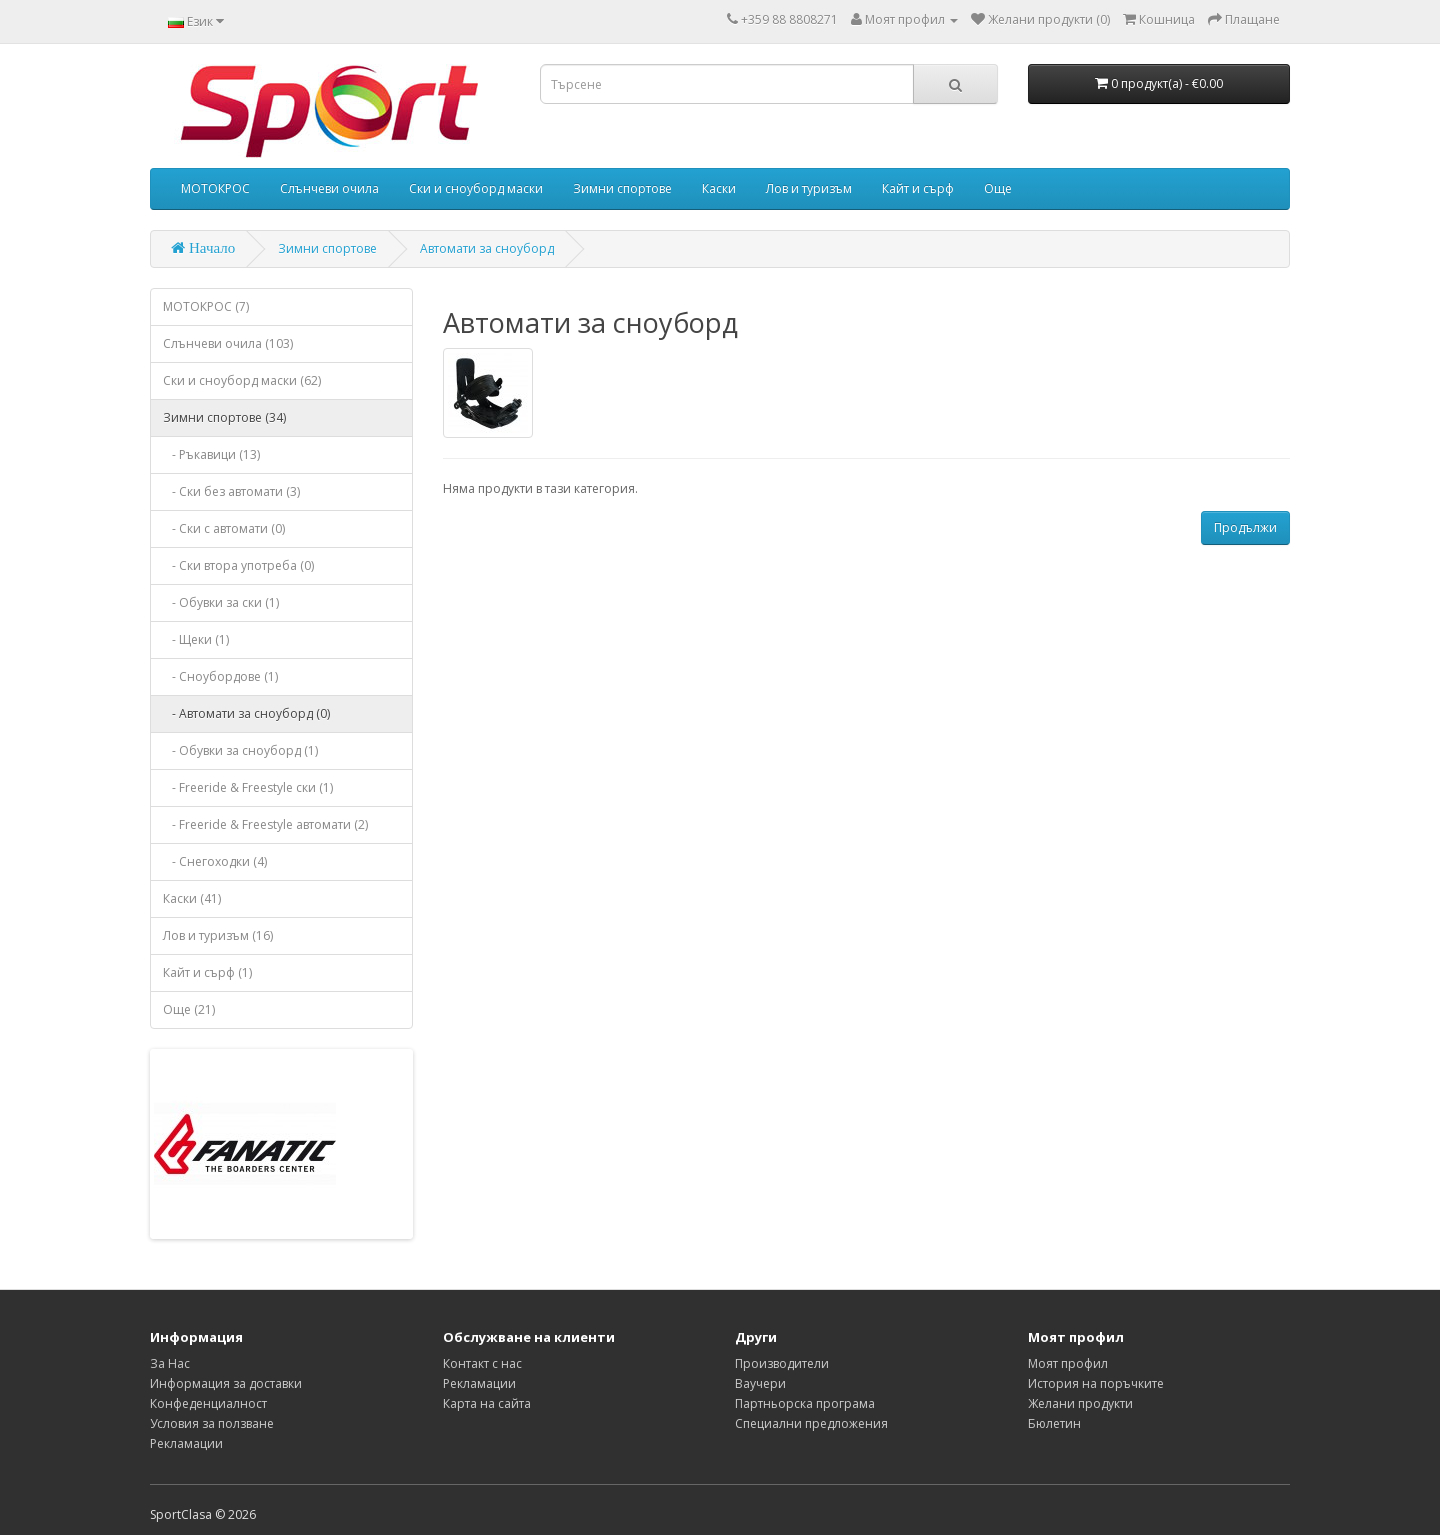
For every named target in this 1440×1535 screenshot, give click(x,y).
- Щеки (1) (196, 639)
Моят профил (1068, 1363)
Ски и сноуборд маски (476, 188)
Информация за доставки (226, 1383)
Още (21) (189, 1009)
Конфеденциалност (208, 1403)
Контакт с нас (482, 1363)
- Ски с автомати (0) (224, 528)
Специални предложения (811, 1423)
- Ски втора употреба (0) (238, 565)
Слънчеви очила (329, 188)
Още (998, 188)
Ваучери (760, 1383)
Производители (782, 1363)
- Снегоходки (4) (215, 861)
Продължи (1245, 527)
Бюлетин (1054, 1423)
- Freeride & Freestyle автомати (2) (265, 824)
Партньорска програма (805, 1403)
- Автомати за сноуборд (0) (246, 713)
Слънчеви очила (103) (228, 343)
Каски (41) (192, 898)
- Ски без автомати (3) (231, 491)
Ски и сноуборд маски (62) (242, 380)
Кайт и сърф (918, 188)
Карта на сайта (487, 1403)
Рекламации (186, 1443)
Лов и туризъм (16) (218, 935)
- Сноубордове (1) (220, 676)
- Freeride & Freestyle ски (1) (248, 787)
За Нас (170, 1363)
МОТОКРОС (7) (206, 306)
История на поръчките (1096, 1383)
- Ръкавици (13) (211, 454)
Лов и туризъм (809, 188)
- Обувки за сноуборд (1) (240, 750)
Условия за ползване (212, 1423)
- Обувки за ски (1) (221, 602)
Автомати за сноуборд (487, 248)
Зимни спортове (622, 188)
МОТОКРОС (215, 188)
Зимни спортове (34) (224, 417)
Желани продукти (1080, 1403)
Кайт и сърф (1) (207, 972)
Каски (719, 188)
